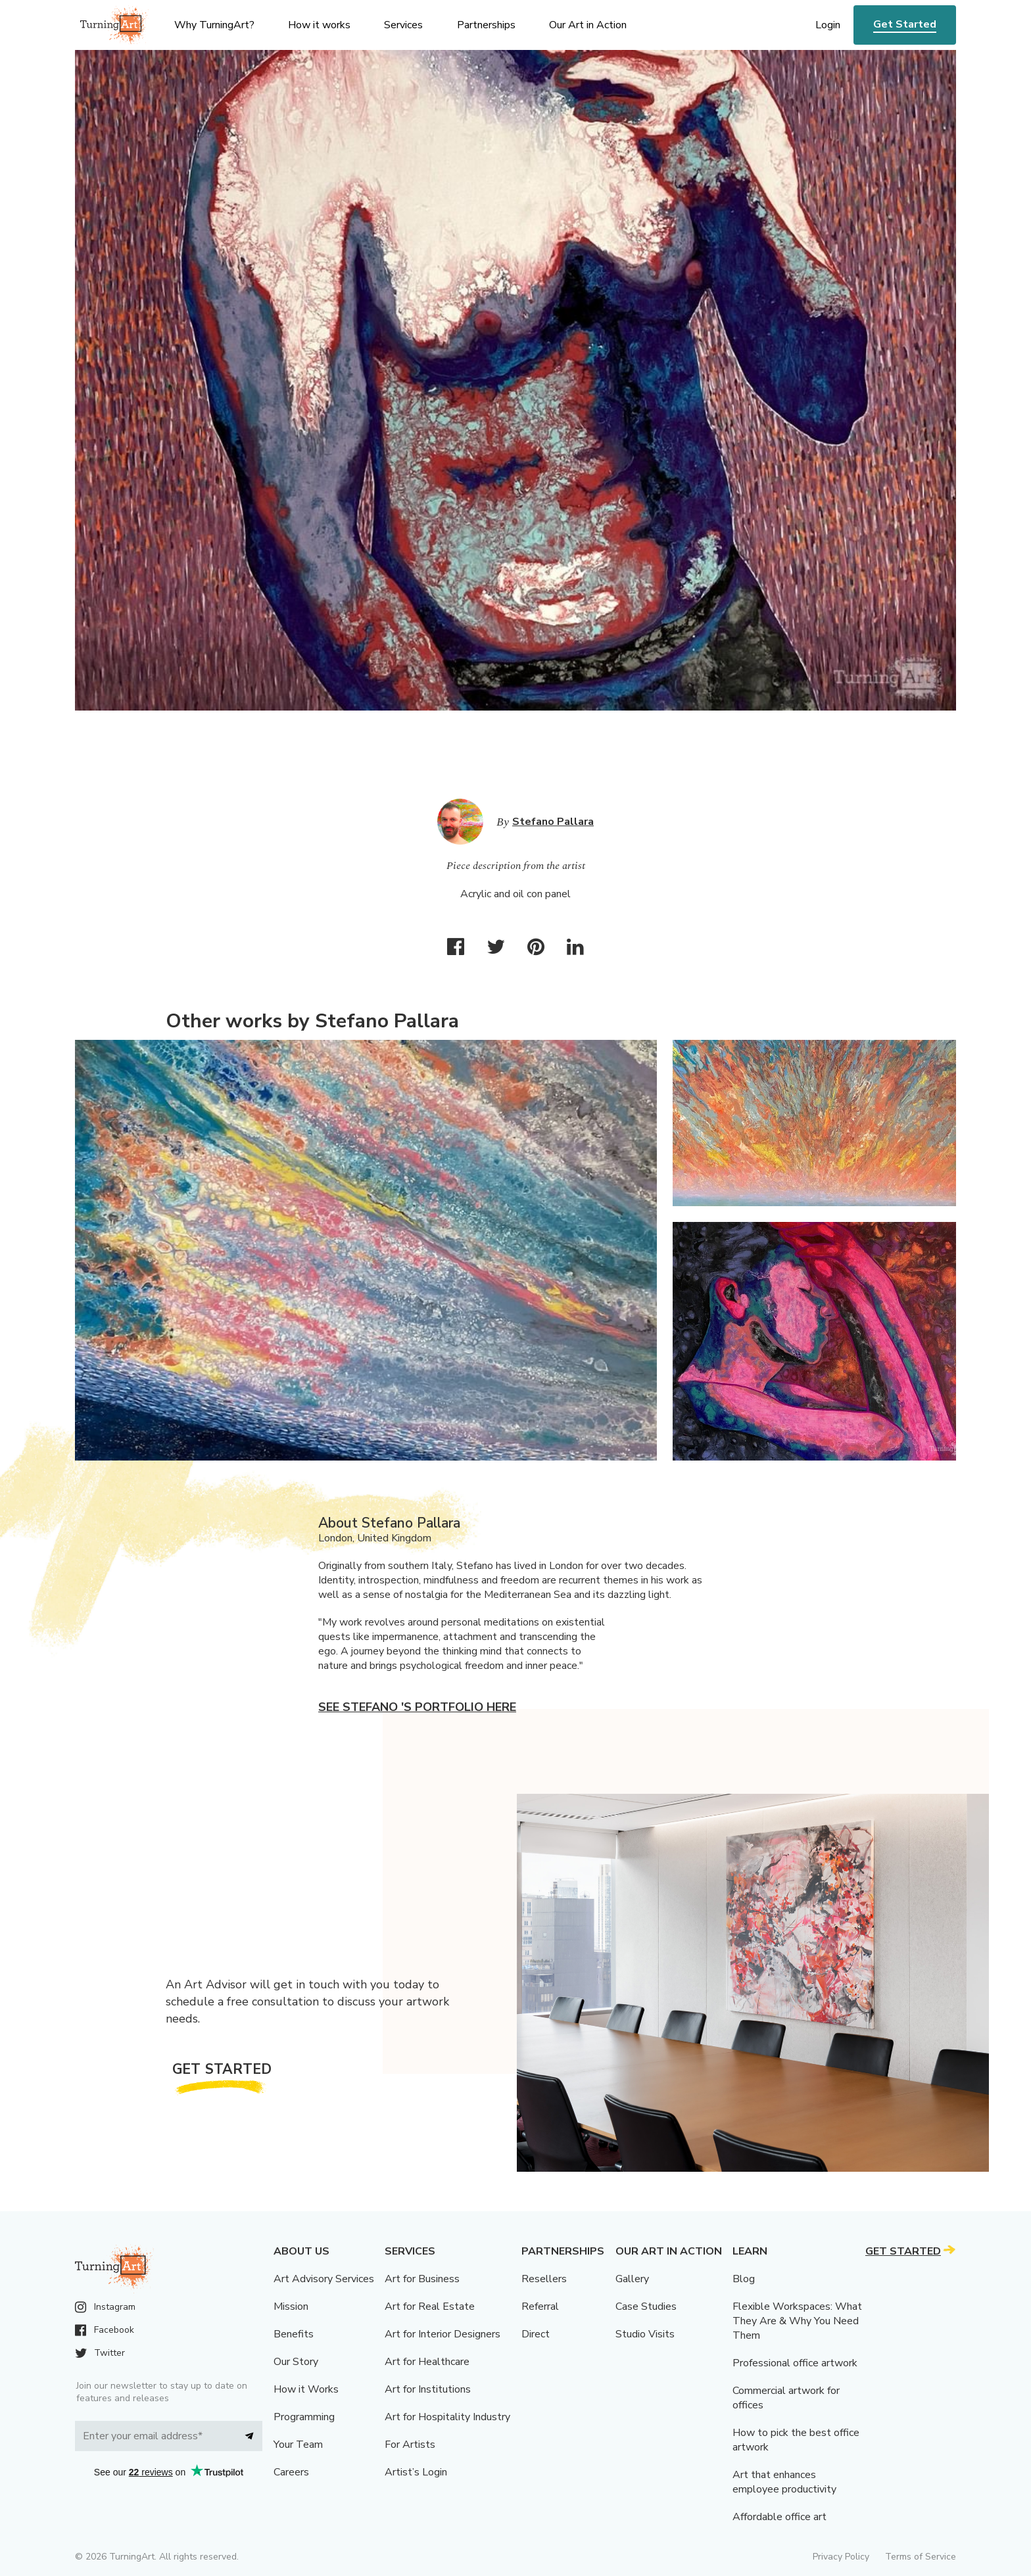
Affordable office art (779, 2517)
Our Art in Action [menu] (588, 25)
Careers (291, 2472)
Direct (535, 2334)
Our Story (296, 2361)
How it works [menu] (319, 25)
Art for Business (422, 2279)
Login (827, 25)
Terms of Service (920, 2556)
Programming (304, 2417)
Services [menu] (403, 25)
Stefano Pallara (553, 821)
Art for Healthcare (427, 2361)
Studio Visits (645, 2334)
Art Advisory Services (324, 2279)
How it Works (306, 2389)
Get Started (904, 24)
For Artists (410, 2444)
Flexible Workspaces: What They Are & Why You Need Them (797, 2321)
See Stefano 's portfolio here (417, 1707)
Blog (743, 2279)
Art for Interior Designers (442, 2334)
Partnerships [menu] (486, 25)
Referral (540, 2306)
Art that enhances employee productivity (784, 2482)
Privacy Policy (841, 2556)
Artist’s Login (416, 2472)
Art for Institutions (428, 2389)
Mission (291, 2306)
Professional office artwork (794, 2363)
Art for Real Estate (430, 2306)
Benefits (294, 2334)
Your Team (298, 2444)
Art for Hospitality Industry (447, 2417)
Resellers (544, 2279)
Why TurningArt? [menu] (214, 25)
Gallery (632, 2279)
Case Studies (646, 2306)
